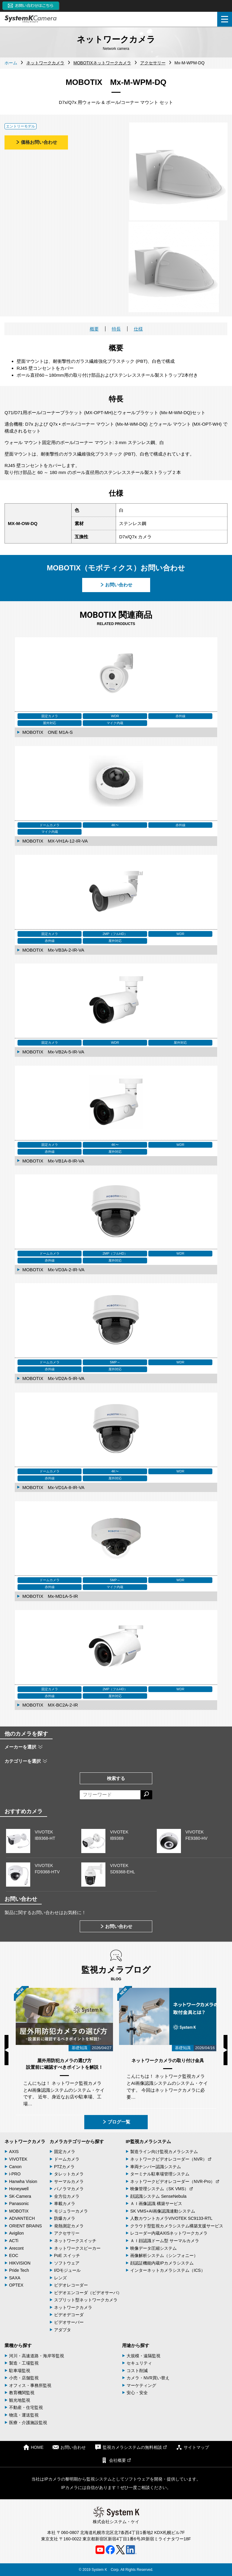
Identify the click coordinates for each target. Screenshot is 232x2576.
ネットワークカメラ (25, 2141)
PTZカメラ (64, 2166)
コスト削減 (137, 2370)
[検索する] (146, 1794)
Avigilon (16, 2233)
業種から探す (18, 2345)
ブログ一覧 (116, 2121)
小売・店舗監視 (24, 2377)
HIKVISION (20, 2263)
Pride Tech (19, 2270)
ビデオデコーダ (69, 2314)
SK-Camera (20, 2196)
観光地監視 (19, 2400)
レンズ (60, 2277)
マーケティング (141, 2385)
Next (225, 2050)
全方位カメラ (66, 2196)
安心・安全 (137, 2392)
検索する (116, 1778)
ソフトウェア (66, 2263)
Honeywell (19, 2188)
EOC (13, 2255)
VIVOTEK (18, 2159)
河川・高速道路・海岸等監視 (36, 2355)
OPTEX (16, 2285)
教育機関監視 (21, 2392)
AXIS (14, 2151)
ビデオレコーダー (71, 2285)
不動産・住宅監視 (26, 2407)
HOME (33, 2447)
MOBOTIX (19, 2211)
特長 (116, 328)
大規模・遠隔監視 (143, 2355)
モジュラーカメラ (71, 2211)
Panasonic (19, 2203)
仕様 (138, 328)
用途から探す (135, 2345)
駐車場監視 (19, 2370)
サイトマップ (192, 2447)
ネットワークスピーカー (77, 2248)
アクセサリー (66, 2233)
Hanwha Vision (23, 2181)
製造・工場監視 (24, 2363)
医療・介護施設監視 (28, 2422)
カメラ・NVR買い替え (148, 2377)
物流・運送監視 (24, 2415)
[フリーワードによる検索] (110, 1794)
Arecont (16, 2248)
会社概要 (116, 2460)
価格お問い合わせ (36, 142)
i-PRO (15, 2173)
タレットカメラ (69, 2173)
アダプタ (62, 2329)
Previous (6, 2050)
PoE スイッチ (67, 2255)
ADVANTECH (22, 2218)
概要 (94, 328)
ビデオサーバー (69, 2322)
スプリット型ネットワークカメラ (86, 2299)
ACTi (13, 2240)
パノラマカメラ (69, 2188)
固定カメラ (64, 2151)
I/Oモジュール (67, 2270)
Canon (15, 2166)
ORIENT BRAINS (25, 2225)
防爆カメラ (64, 2218)
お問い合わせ (116, 584)
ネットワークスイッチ (75, 2240)
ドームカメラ (66, 2159)
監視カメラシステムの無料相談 (131, 2447)
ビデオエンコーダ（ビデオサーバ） (88, 2292)
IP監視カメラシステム (148, 2141)
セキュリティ (139, 2363)
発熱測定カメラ (69, 2225)
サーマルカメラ (69, 2181)
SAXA (14, 2277)
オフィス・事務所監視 (30, 2385)
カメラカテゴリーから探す (77, 2141)
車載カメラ (64, 2203)
